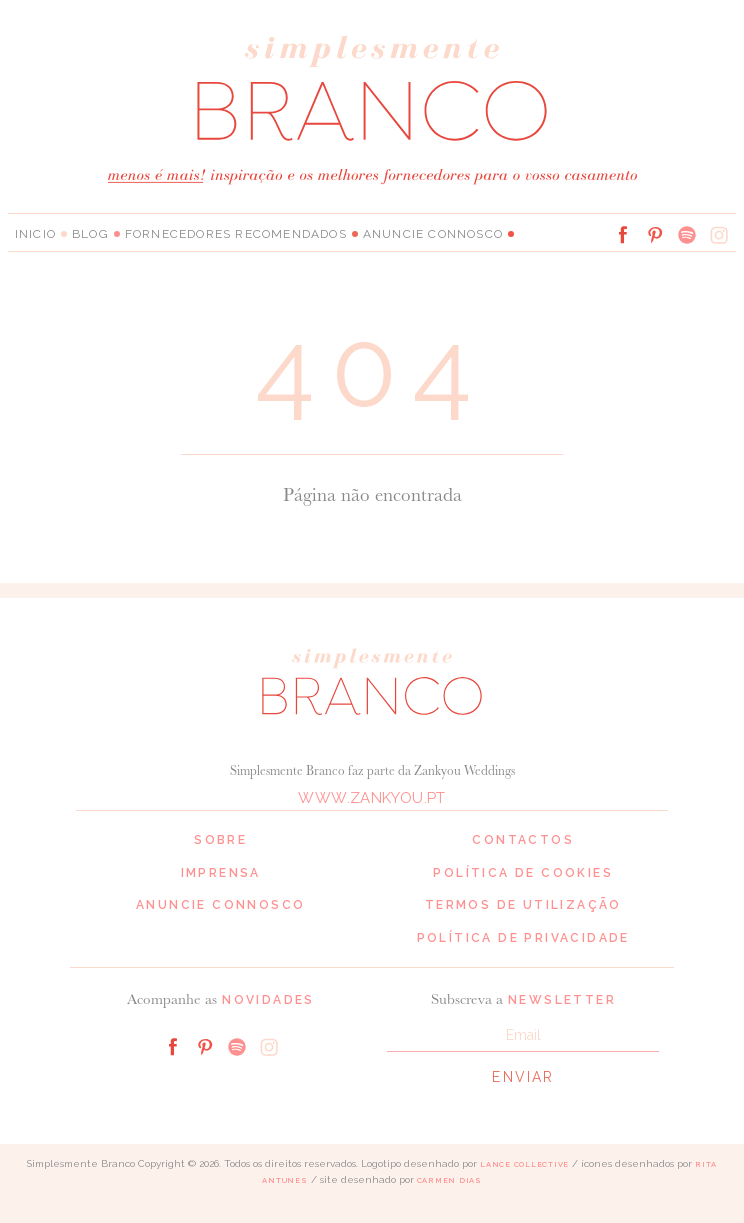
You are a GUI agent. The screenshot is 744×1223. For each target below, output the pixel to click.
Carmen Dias (449, 1180)
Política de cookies (523, 873)
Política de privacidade (523, 938)
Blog (90, 234)
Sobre (220, 840)
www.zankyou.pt (371, 798)
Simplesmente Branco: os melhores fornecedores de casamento (372, 87)
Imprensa (221, 873)
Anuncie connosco (433, 234)
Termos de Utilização (523, 905)
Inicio (35, 234)
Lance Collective (524, 1164)
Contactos (523, 840)
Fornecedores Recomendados (236, 234)
